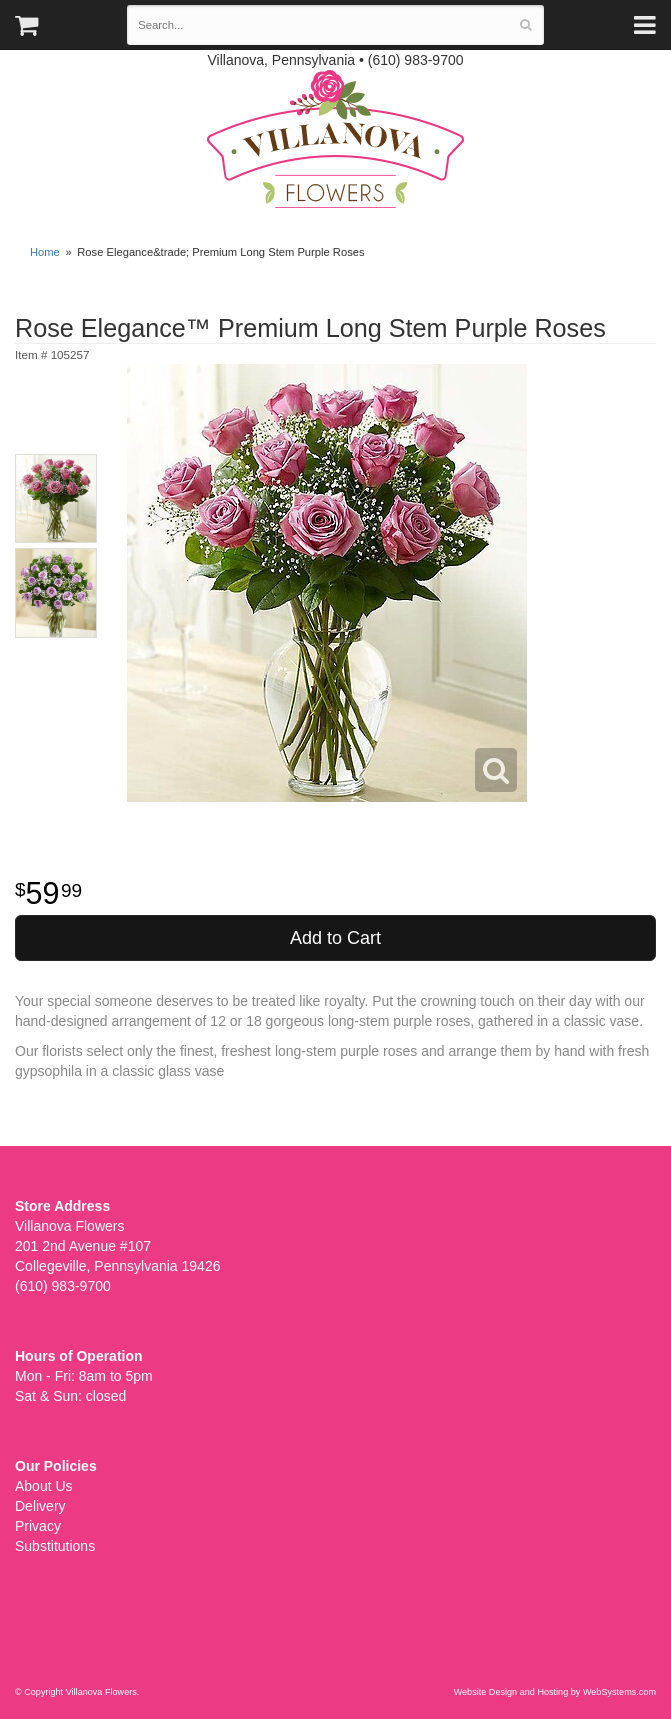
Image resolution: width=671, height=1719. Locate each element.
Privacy (38, 1526)
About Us (44, 1486)
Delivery (40, 1506)
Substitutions (55, 1546)
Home (45, 252)
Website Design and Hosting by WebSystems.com (555, 1692)
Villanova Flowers (335, 139)
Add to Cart (335, 938)
